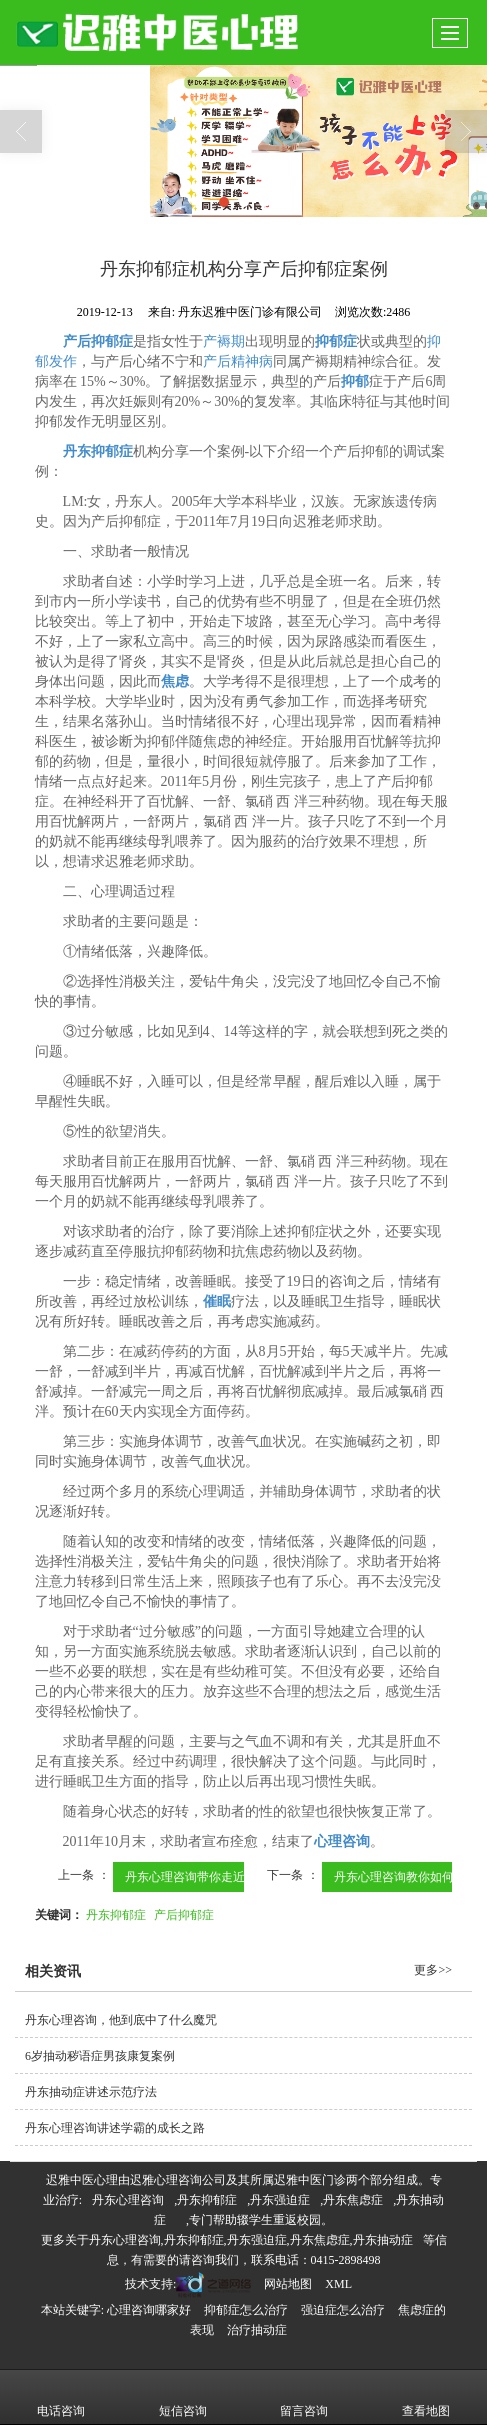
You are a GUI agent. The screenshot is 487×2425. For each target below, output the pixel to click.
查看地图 (426, 2397)
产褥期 (224, 341)
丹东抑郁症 (116, 1915)
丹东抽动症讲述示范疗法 (91, 2092)
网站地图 (288, 2284)
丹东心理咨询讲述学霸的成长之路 (115, 2128)
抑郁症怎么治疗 (246, 2310)
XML (338, 2284)
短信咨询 (183, 2397)
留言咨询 (304, 2397)
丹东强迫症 (280, 2200)
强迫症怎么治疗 (343, 2310)
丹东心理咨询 (128, 2200)
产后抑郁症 (184, 1915)
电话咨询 (61, 2397)
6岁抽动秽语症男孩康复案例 (100, 2056)
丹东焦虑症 (353, 2200)
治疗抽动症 (257, 2330)
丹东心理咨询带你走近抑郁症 (203, 1877)
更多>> (433, 1970)
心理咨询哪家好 (149, 2310)
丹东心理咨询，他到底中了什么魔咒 (121, 2020)
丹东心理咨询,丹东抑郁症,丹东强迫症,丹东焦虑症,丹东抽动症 (251, 2240)
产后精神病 (238, 361)
